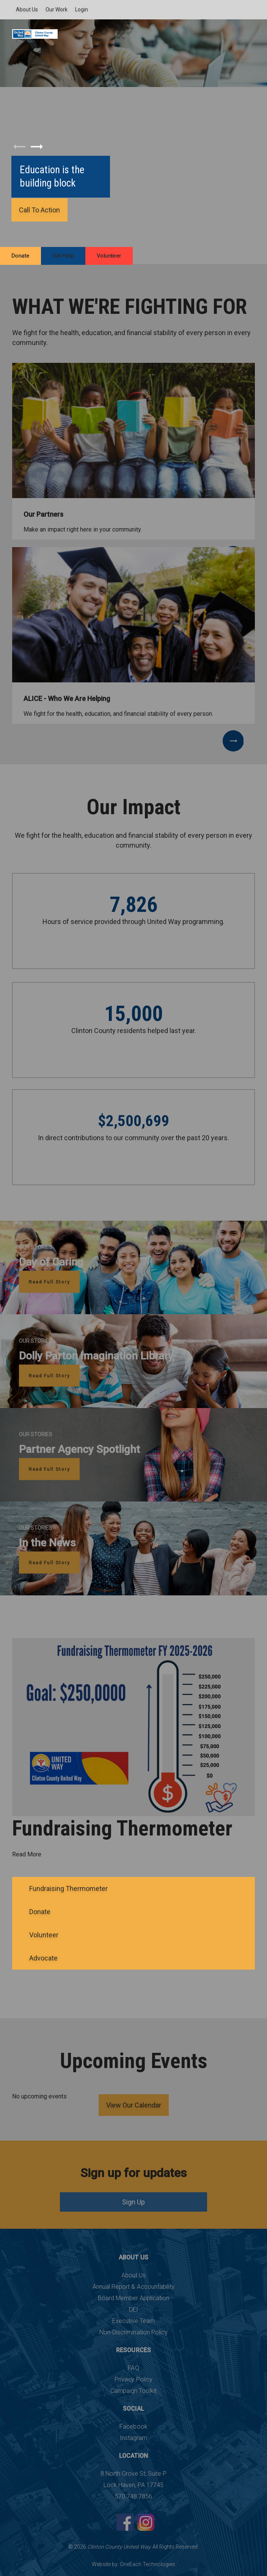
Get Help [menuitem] (63, 255)
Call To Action (39, 210)
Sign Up (133, 2202)
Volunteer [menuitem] (109, 255)
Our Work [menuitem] (57, 9)
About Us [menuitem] (27, 9)
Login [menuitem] (81, 9)
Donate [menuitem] (20, 255)
